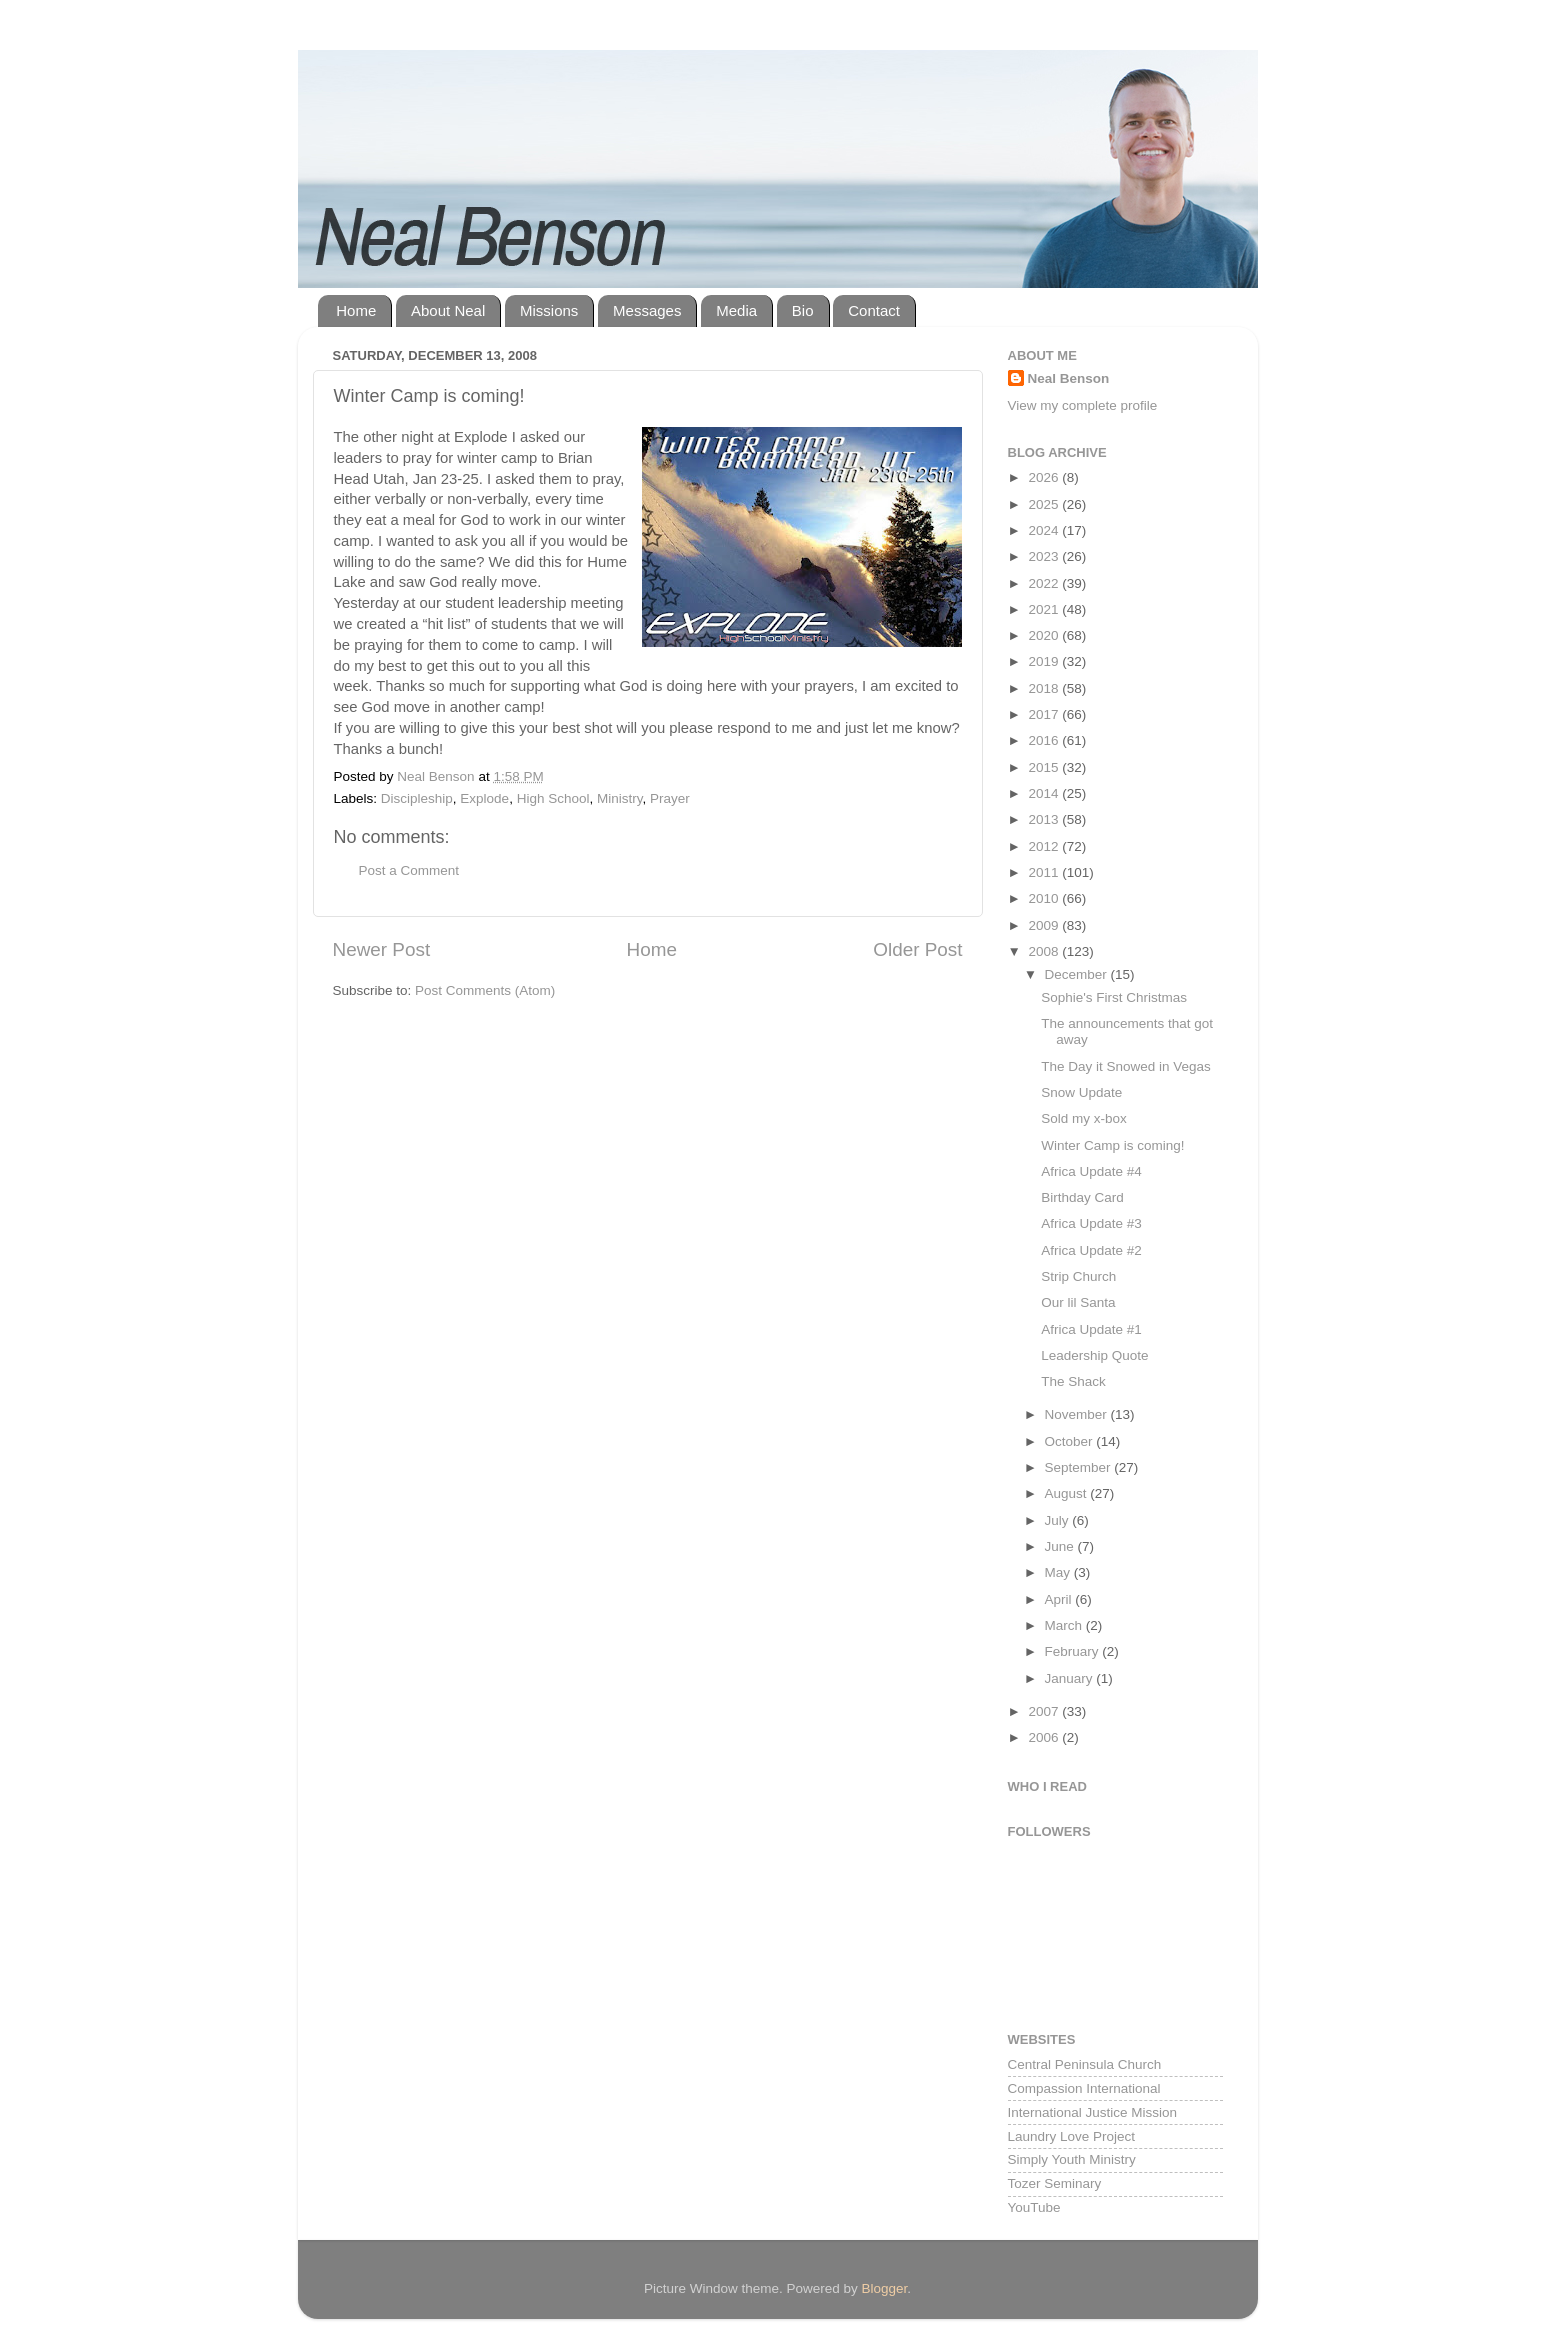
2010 (1045, 898)
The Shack (1073, 1381)
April (1060, 1599)
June (1061, 1546)
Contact (874, 310)
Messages (647, 310)
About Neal (448, 310)
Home (356, 310)
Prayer (670, 798)
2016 (1045, 740)
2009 (1045, 925)
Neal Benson (1069, 378)
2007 (1045, 1711)
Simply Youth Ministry (1072, 2159)
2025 (1045, 504)
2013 (1045, 819)
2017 (1045, 714)
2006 (1045, 1737)
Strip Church (1078, 1276)
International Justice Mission (1093, 2112)
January (1071, 1678)
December (1078, 974)
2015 (1045, 767)
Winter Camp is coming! (1112, 1145)
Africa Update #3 (1091, 1223)
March (1065, 1625)
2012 (1045, 846)
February (1074, 1651)
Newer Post (382, 949)
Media (736, 310)
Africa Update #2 (1091, 1250)
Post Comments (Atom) (485, 990)
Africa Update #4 (1091, 1171)
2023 (1045, 556)
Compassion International (1084, 2088)
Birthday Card (1082, 1197)
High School (553, 798)
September (1080, 1467)
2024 (1045, 530)
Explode (484, 798)
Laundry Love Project (1072, 2136)
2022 (1045, 583)
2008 (1045, 951)
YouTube (1034, 2207)
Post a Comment (409, 870)
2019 (1045, 661)
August (1068, 1493)
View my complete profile (1083, 405)
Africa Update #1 (1091, 1329)
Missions (549, 310)
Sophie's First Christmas (1114, 997)
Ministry (620, 798)
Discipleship (417, 798)
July (1059, 1520)
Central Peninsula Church (1085, 2064)
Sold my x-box (1084, 1118)
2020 (1045, 635)
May (1059, 1572)
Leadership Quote (1094, 1355)
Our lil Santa (1078, 1302)
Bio (803, 310)
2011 (1045, 872)
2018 (1045, 688)
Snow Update (1081, 1092)
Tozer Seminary (1055, 2183)
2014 (1045, 793)
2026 (1045, 477)
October (1071, 1441)
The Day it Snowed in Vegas (1126, 1066)
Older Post (917, 949)
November (1078, 1414)
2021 (1045, 609)
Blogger (885, 2288)
